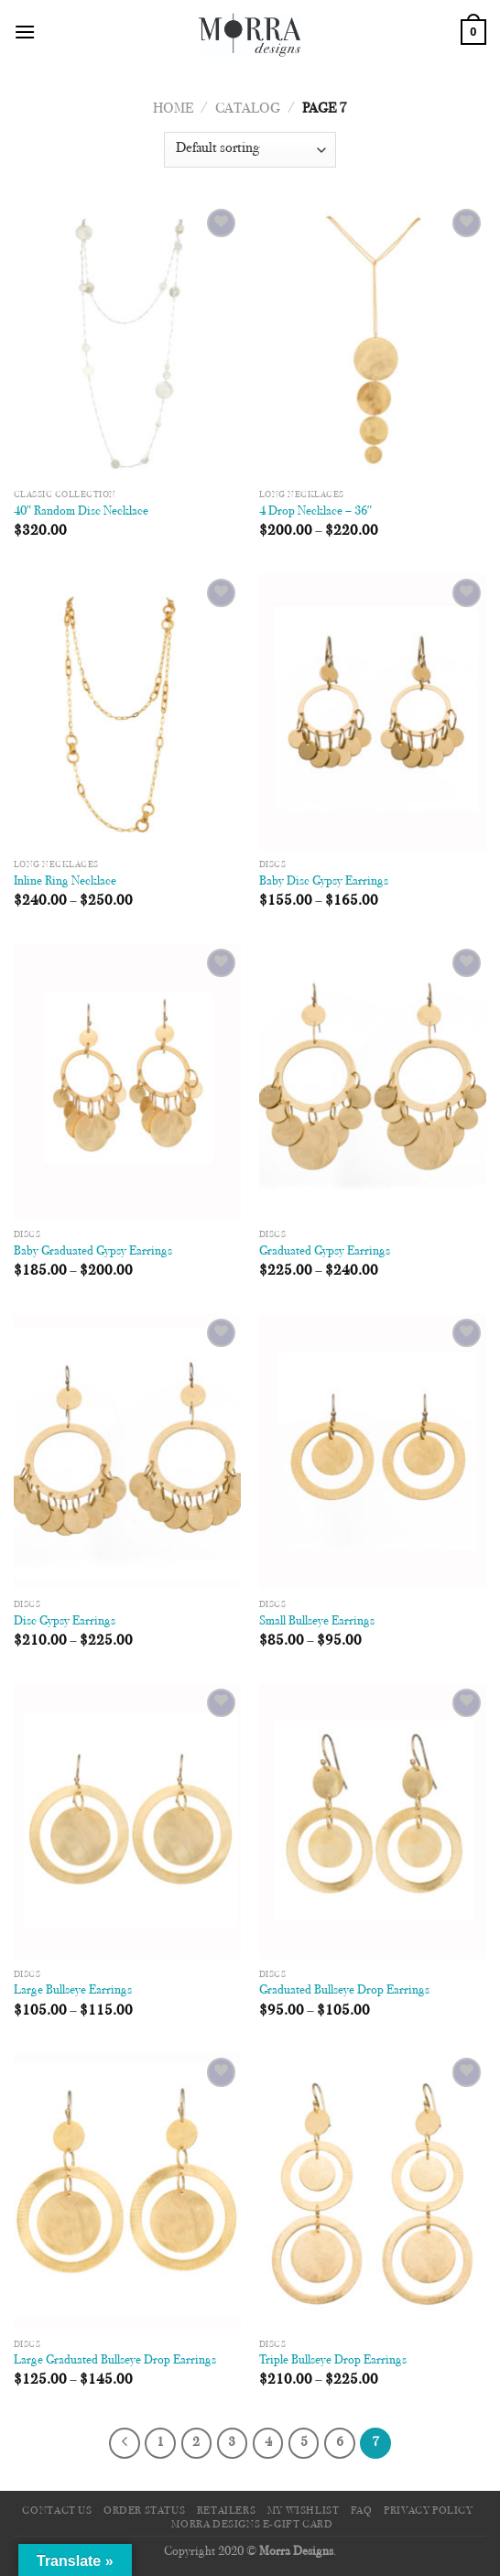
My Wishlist (303, 2510)
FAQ (362, 2510)
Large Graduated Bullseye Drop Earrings (115, 2360)
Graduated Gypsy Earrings (324, 1251)
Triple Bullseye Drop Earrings (333, 2360)
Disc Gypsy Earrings (64, 1621)
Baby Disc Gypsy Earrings (323, 881)
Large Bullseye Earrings (73, 1990)
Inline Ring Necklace (65, 881)
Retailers (226, 2510)
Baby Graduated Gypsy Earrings (93, 1251)
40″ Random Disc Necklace (81, 511)
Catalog (247, 109)
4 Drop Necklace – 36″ (316, 511)
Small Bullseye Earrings (317, 1621)
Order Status (144, 2510)
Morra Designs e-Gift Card (251, 2524)
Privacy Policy (428, 2510)
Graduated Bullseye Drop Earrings (344, 1990)
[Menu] (25, 31)
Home (173, 109)
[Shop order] (249, 150)
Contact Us (57, 2510)
